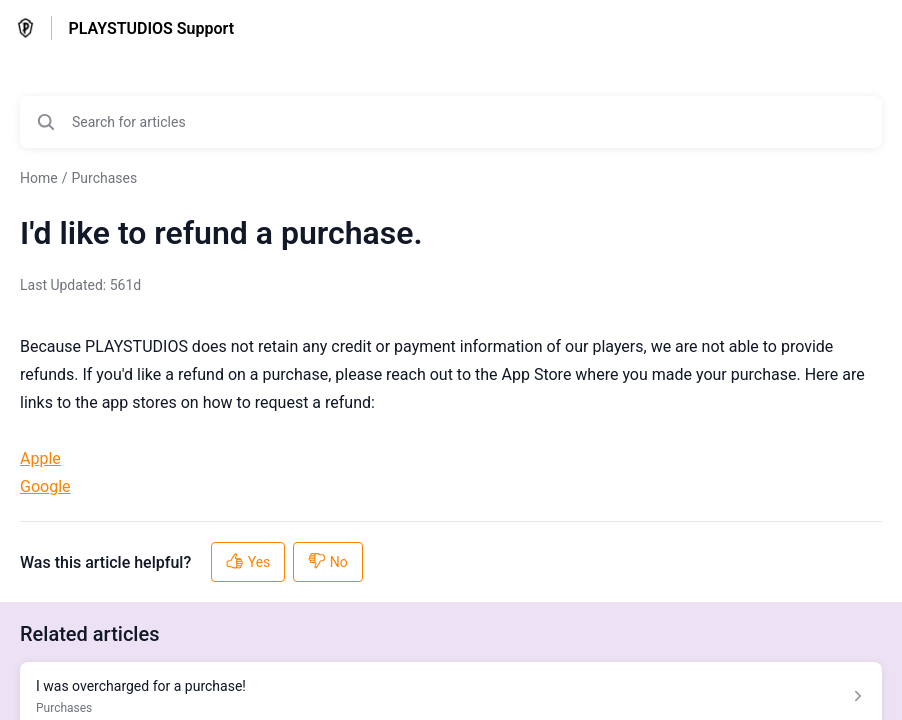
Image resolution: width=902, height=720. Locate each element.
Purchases (104, 178)
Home (39, 178)
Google (45, 486)
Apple (40, 458)
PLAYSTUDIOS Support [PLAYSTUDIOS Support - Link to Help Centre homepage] (151, 28)
